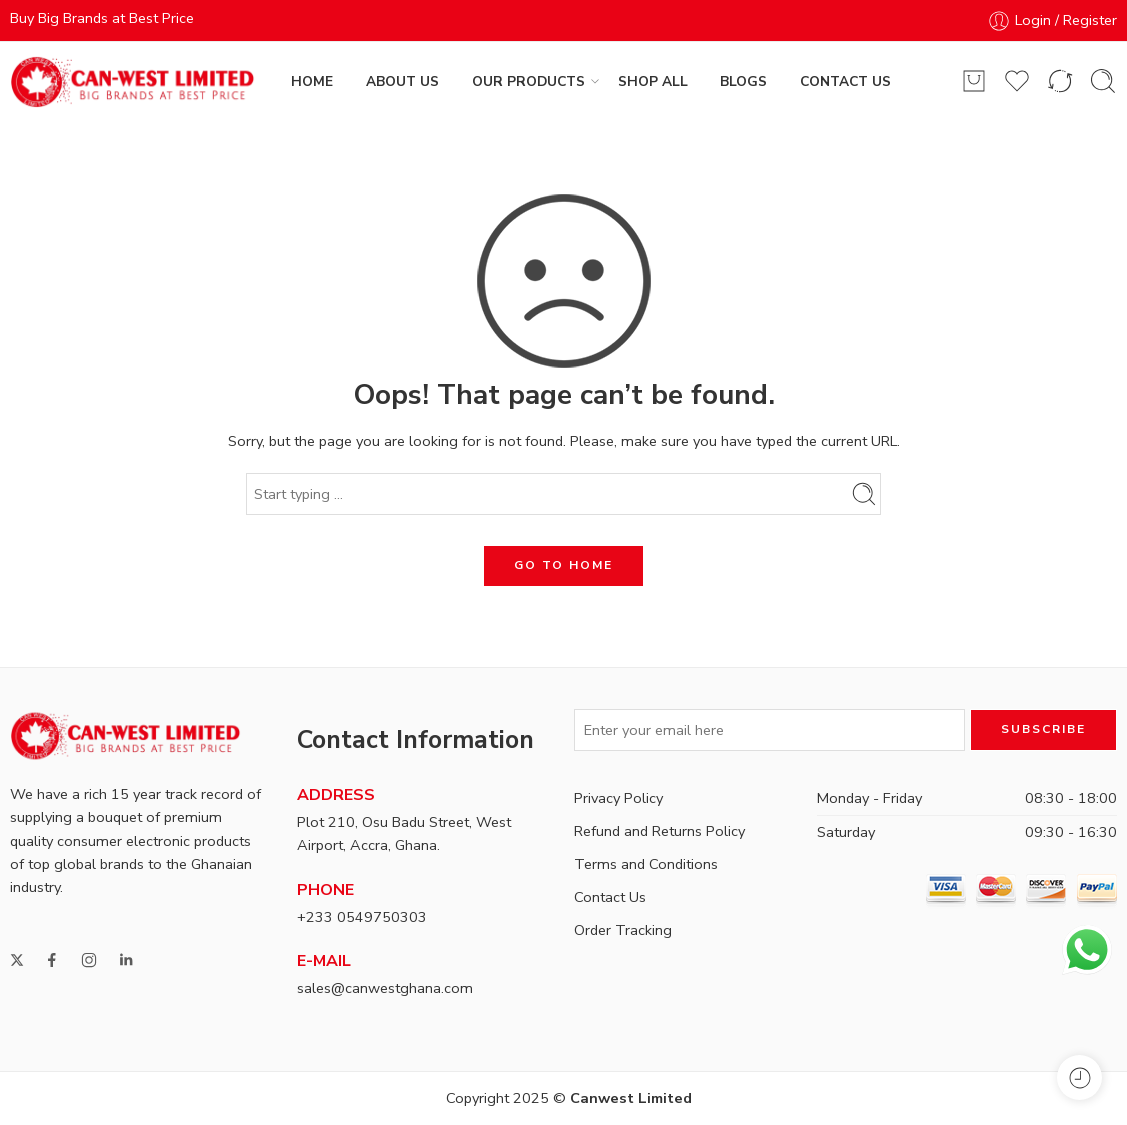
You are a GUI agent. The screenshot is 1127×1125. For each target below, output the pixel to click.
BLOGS (743, 81)
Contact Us (610, 897)
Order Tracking (623, 930)
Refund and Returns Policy (659, 831)
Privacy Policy (618, 798)
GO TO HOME (563, 565)
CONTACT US (845, 81)
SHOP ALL (653, 81)
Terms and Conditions (646, 864)
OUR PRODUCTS (528, 81)
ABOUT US (402, 81)
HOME (312, 81)
